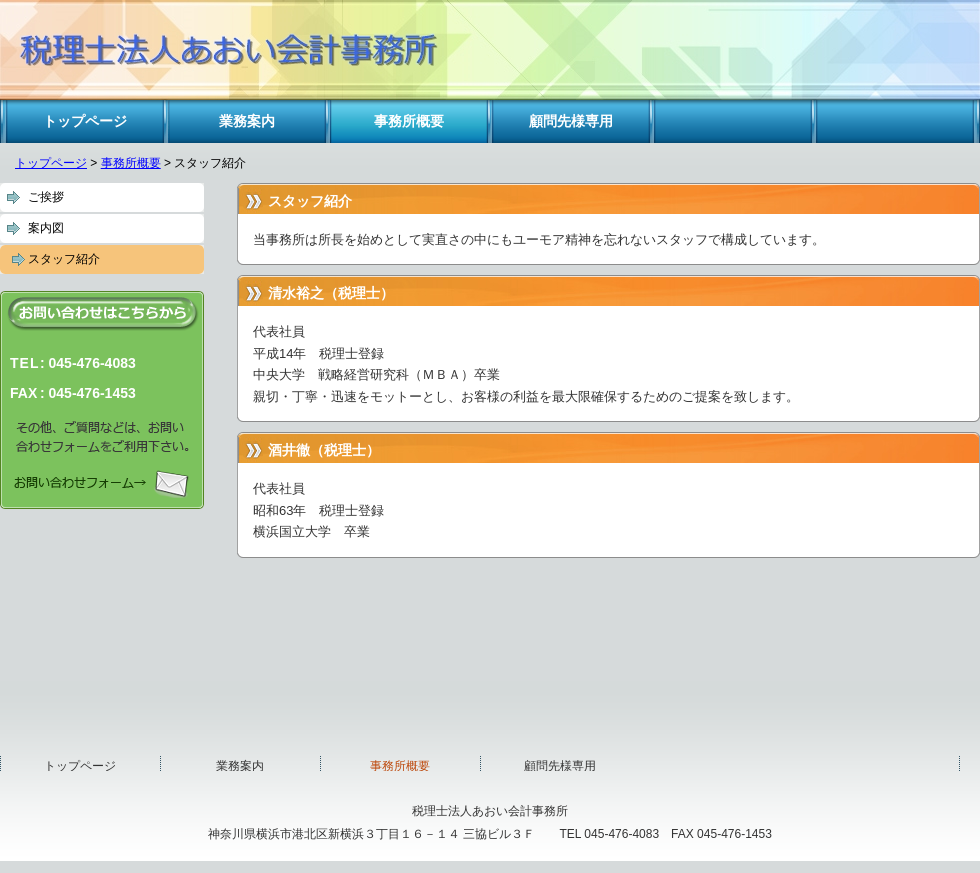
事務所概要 (131, 163)
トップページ (51, 163)
